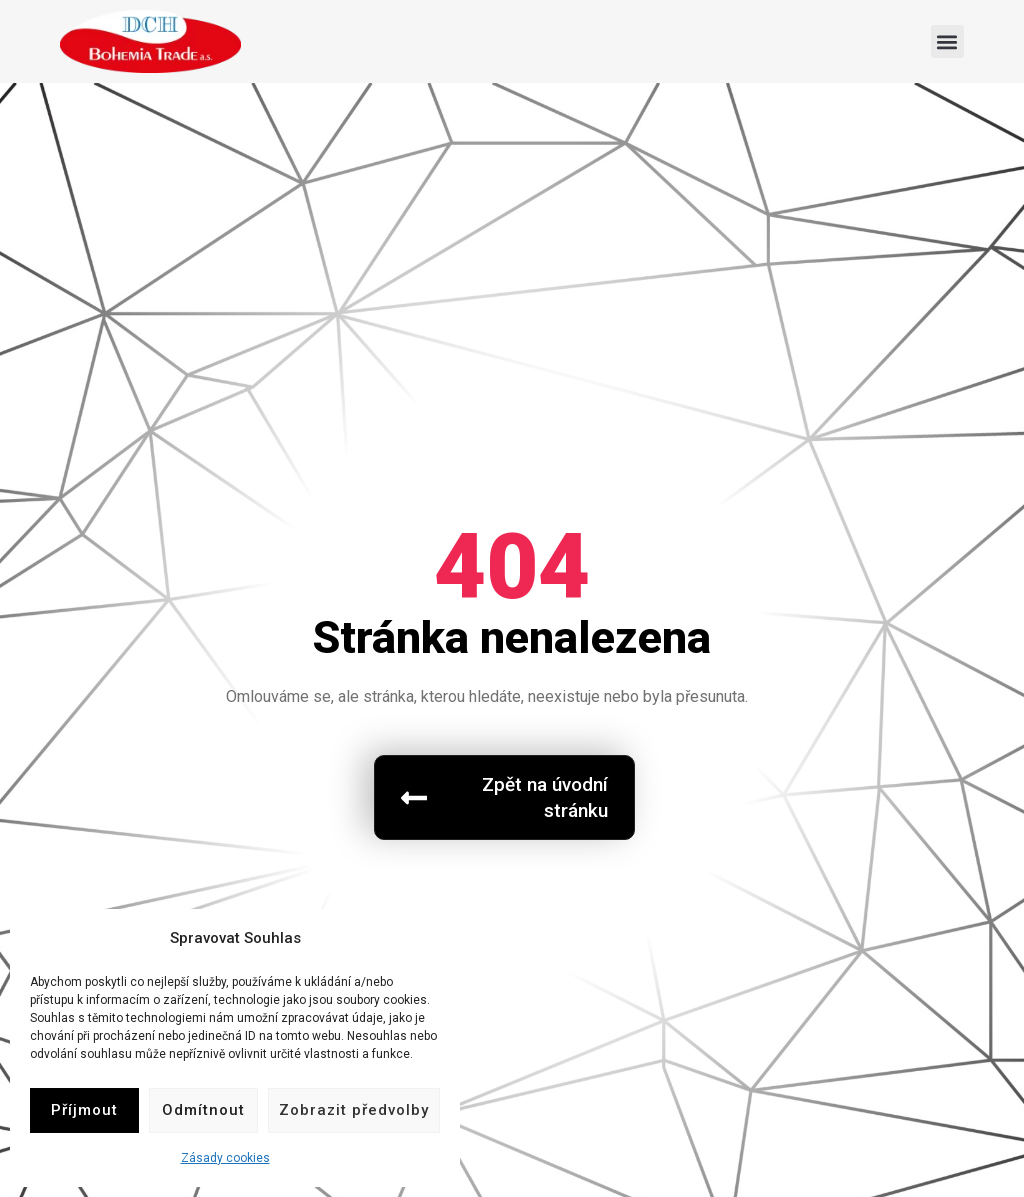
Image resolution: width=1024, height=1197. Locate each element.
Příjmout (84, 1110)
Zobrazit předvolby (354, 1110)
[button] (947, 41)
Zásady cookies (225, 1158)
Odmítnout (203, 1110)
